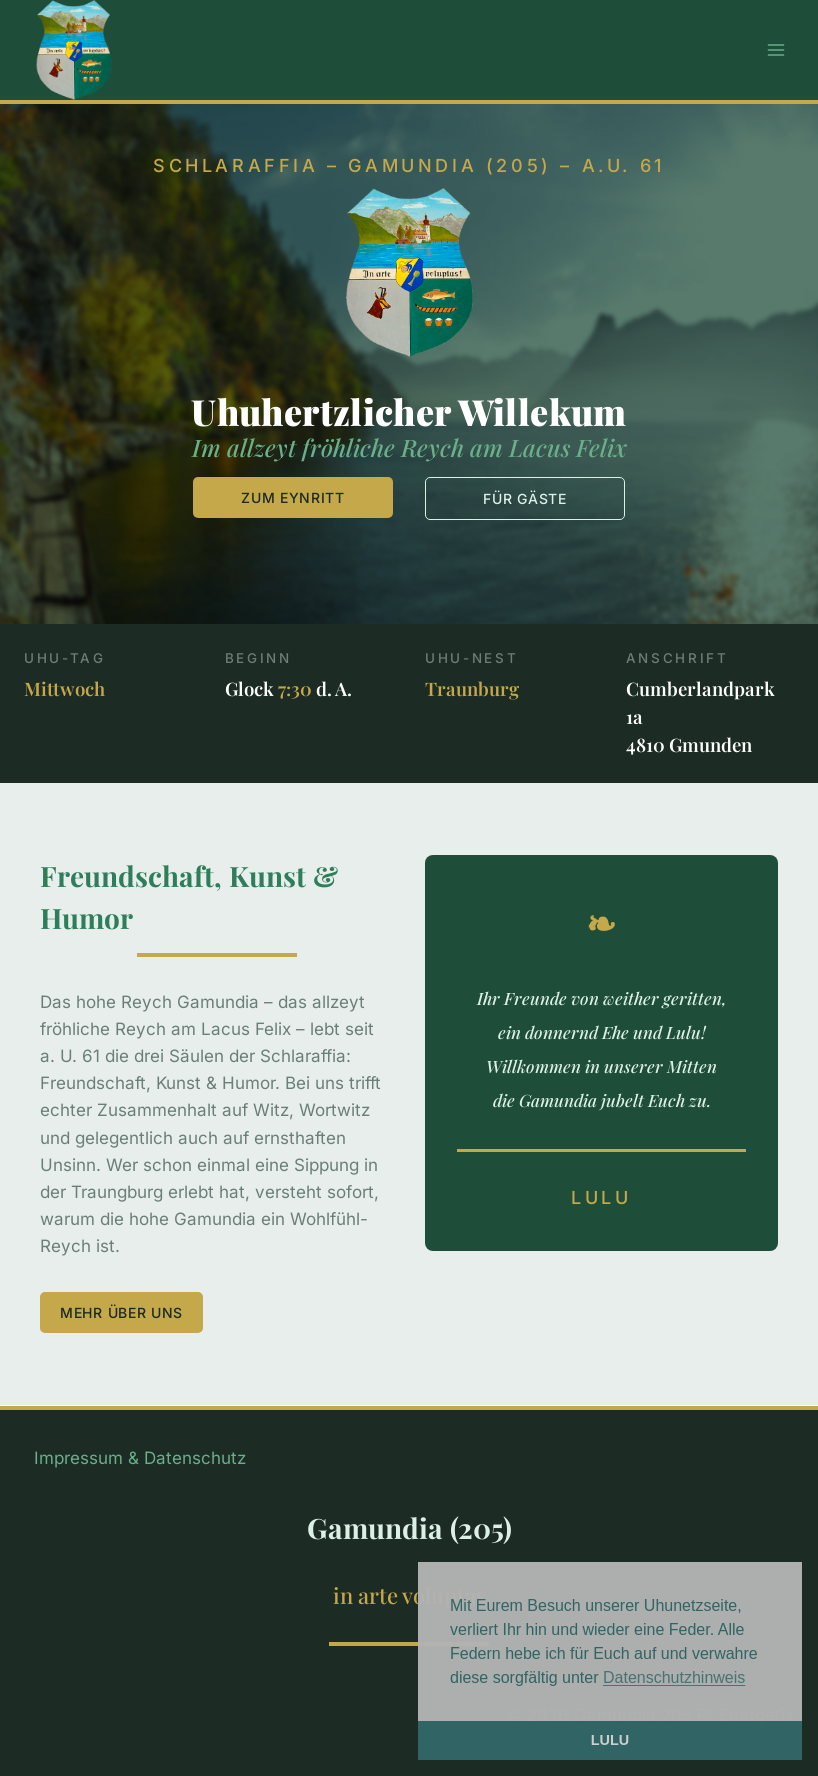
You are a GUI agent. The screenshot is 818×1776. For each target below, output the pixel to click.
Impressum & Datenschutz (140, 1458)
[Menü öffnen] (775, 49)
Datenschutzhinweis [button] (674, 1677)
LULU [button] (610, 1740)
